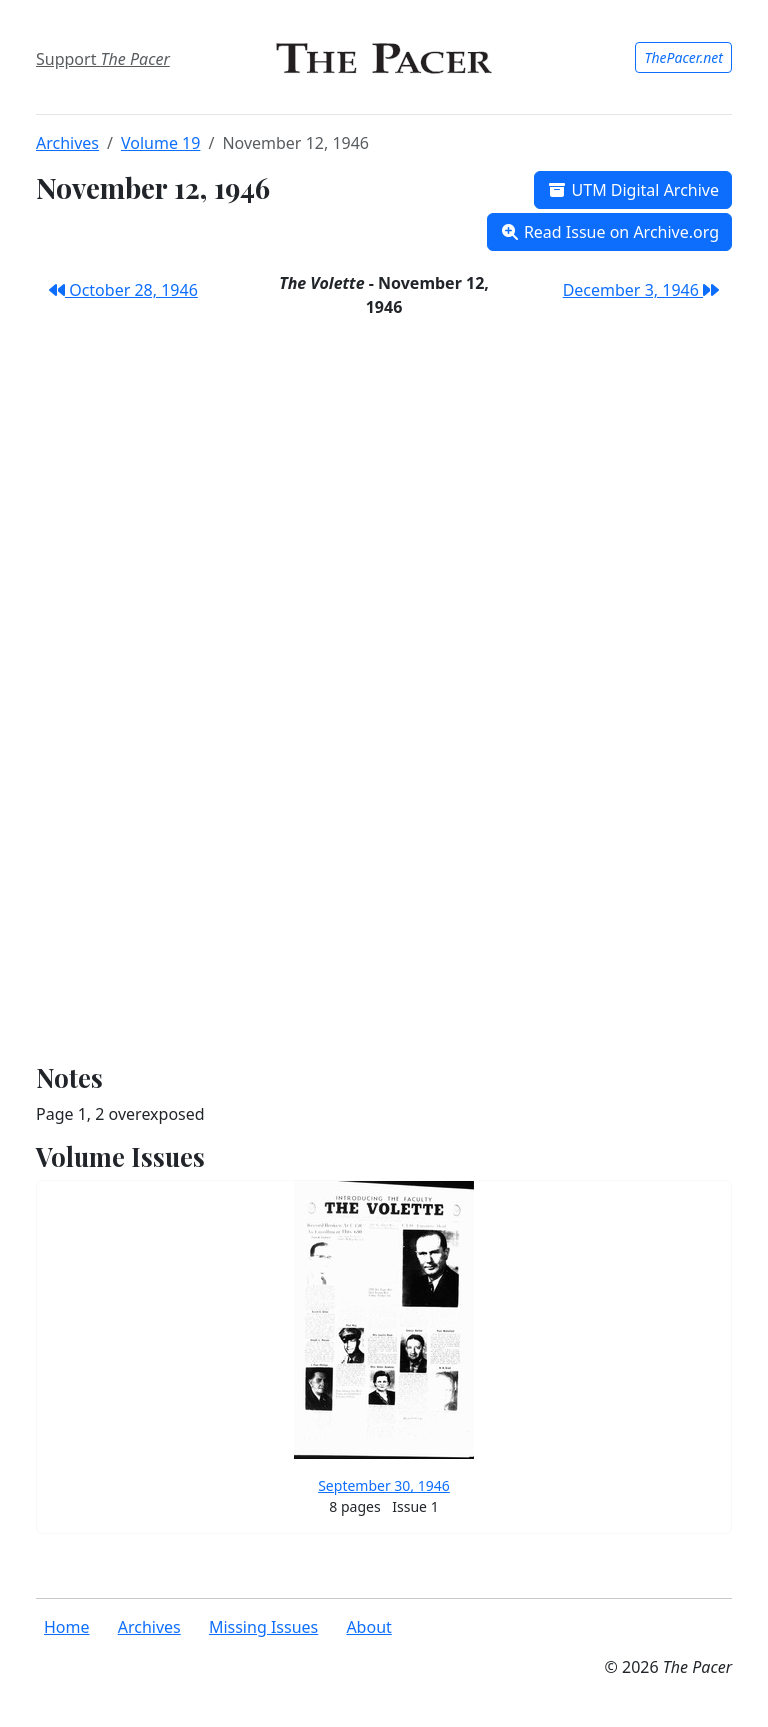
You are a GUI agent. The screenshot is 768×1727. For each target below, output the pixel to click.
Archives (67, 143)
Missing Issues (263, 1627)
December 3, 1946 (641, 290)
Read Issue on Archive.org (609, 232)
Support (103, 59)
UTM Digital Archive (633, 190)
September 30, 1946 (384, 1485)
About (368, 1627)
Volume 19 (160, 143)
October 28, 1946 (123, 290)
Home (67, 1627)
